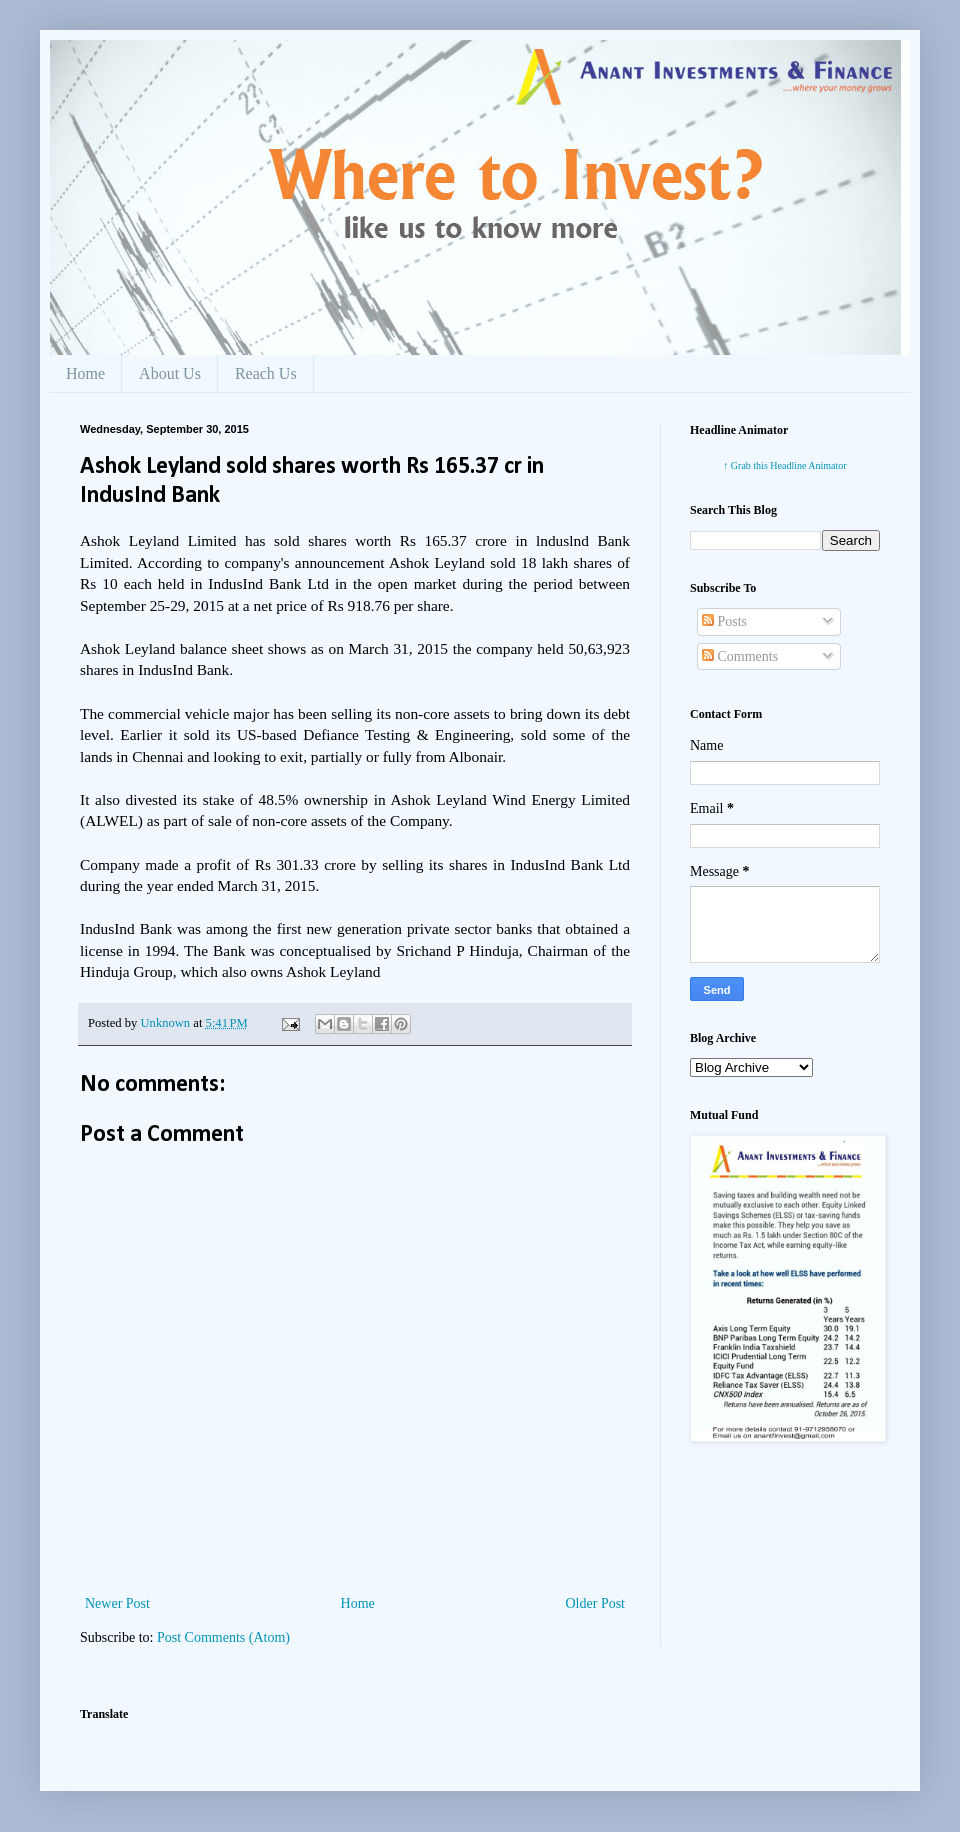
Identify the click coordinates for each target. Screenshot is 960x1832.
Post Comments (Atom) (223, 1637)
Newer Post (117, 1603)
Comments (740, 656)
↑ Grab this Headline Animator (784, 465)
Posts (724, 621)
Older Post (596, 1603)
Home (85, 373)
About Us (170, 373)
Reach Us (266, 373)
